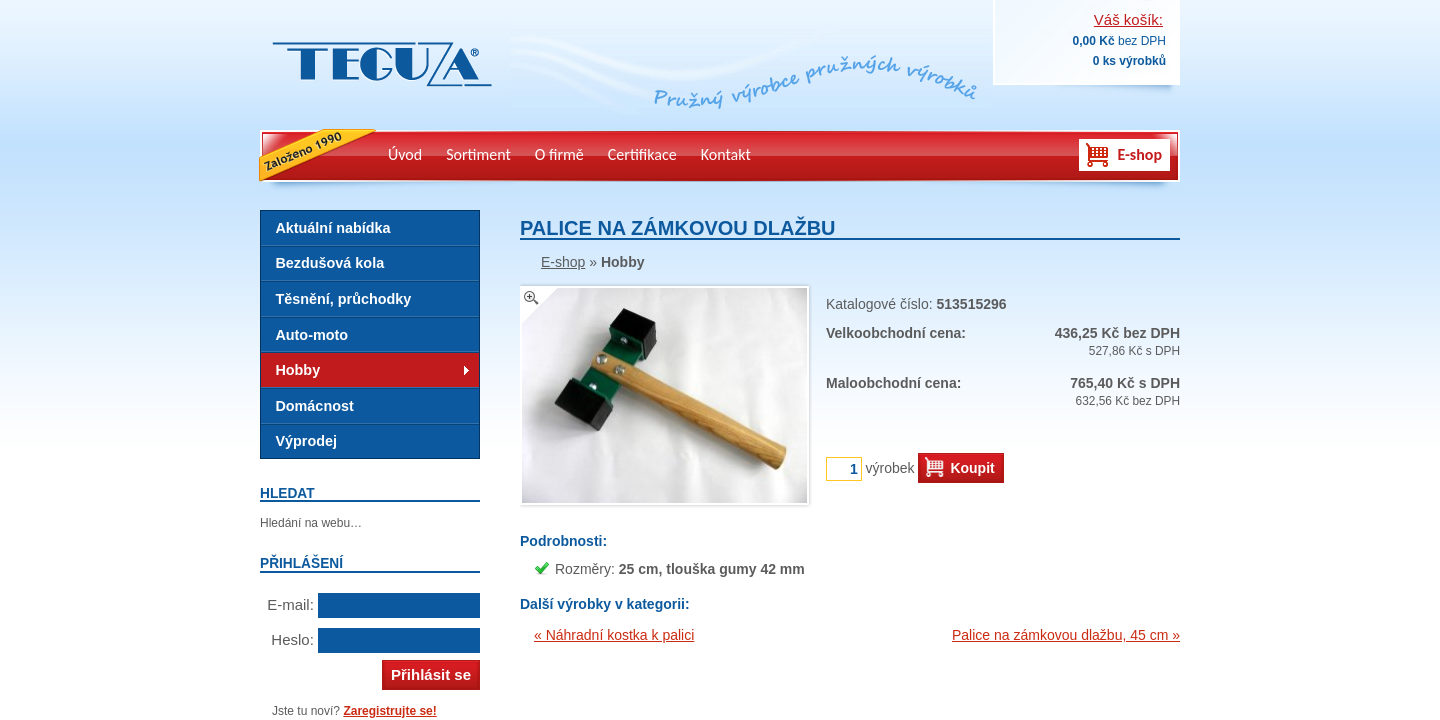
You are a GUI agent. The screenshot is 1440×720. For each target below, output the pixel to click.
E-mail (288, 604)
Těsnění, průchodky (343, 299)
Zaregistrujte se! (389, 711)
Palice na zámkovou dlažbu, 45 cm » (1066, 635)
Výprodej (306, 441)
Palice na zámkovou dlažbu (678, 228)
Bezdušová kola (329, 263)
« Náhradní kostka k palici (614, 635)
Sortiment (478, 154)
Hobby (297, 370)
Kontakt (726, 154)
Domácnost (314, 406)
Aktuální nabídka (332, 228)
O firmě (559, 154)
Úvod (405, 154)
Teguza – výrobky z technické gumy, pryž (377, 99)
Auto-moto (311, 335)
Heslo (290, 639)
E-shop (1139, 154)
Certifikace (642, 154)
